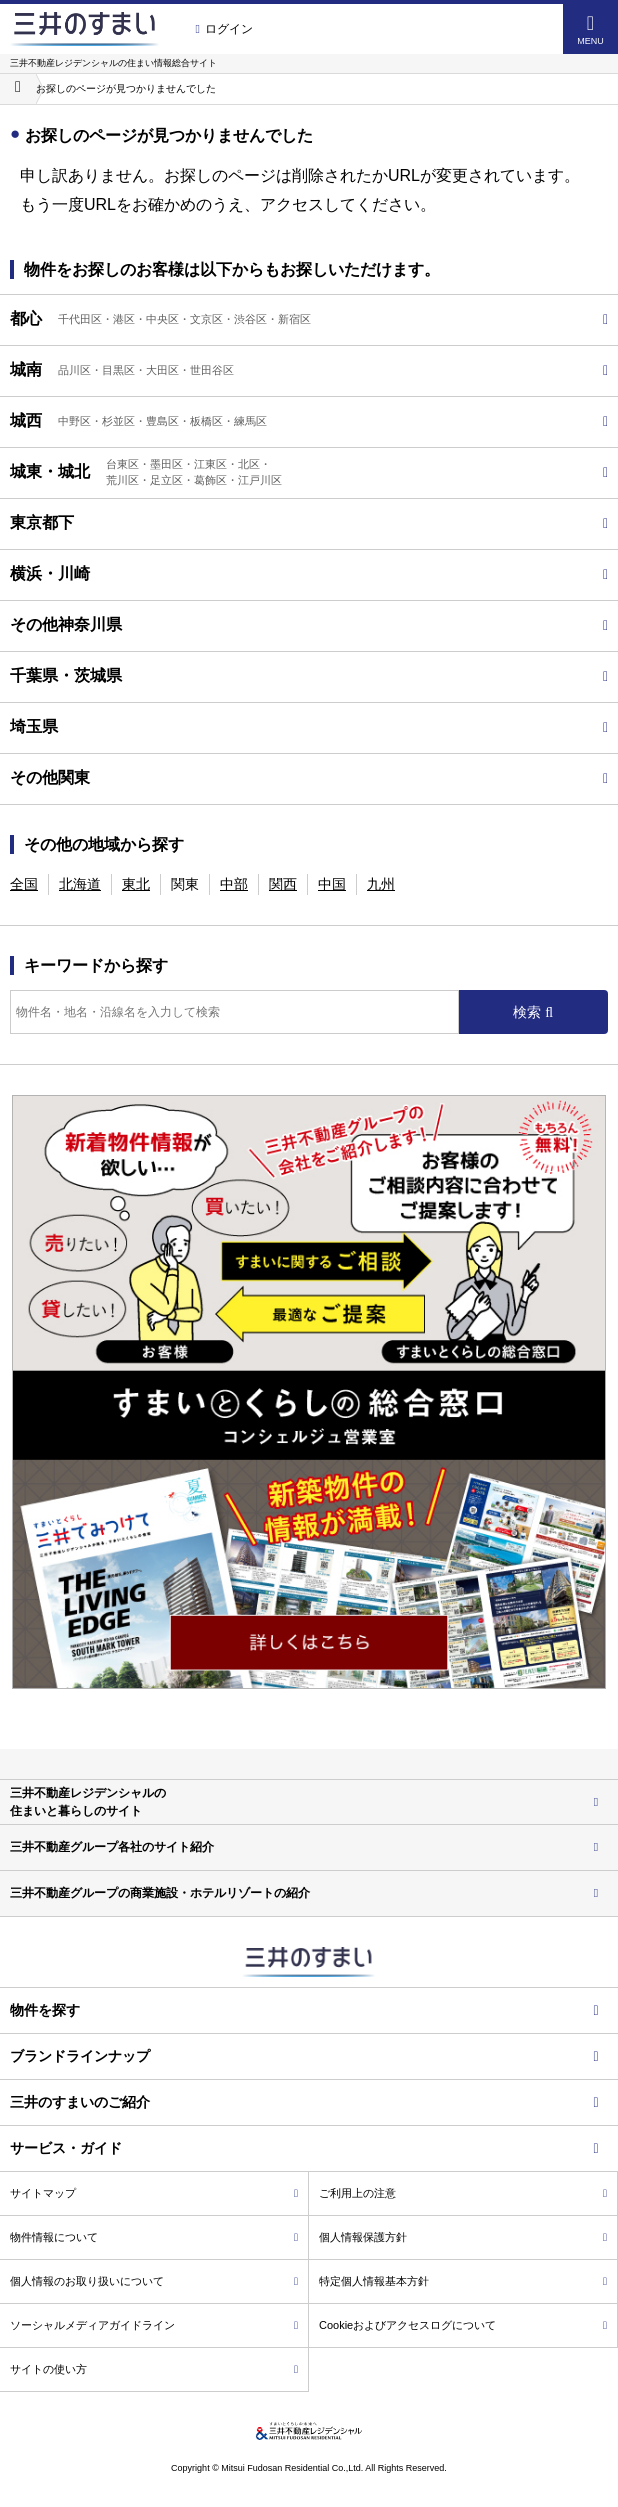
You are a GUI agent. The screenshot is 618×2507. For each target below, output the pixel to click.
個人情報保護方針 (463, 2237)
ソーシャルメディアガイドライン (154, 2325)
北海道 (80, 884)
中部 (234, 884)
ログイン (223, 29)
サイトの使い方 (154, 2369)
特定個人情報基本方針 (463, 2281)
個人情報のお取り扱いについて (154, 2281)
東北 (136, 884)
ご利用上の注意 (463, 2193)
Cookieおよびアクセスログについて (463, 2325)
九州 (381, 884)
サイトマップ (154, 2193)
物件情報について (154, 2237)
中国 (332, 884)
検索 (529, 1012)
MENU (590, 29)
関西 (283, 884)
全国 (24, 884)
